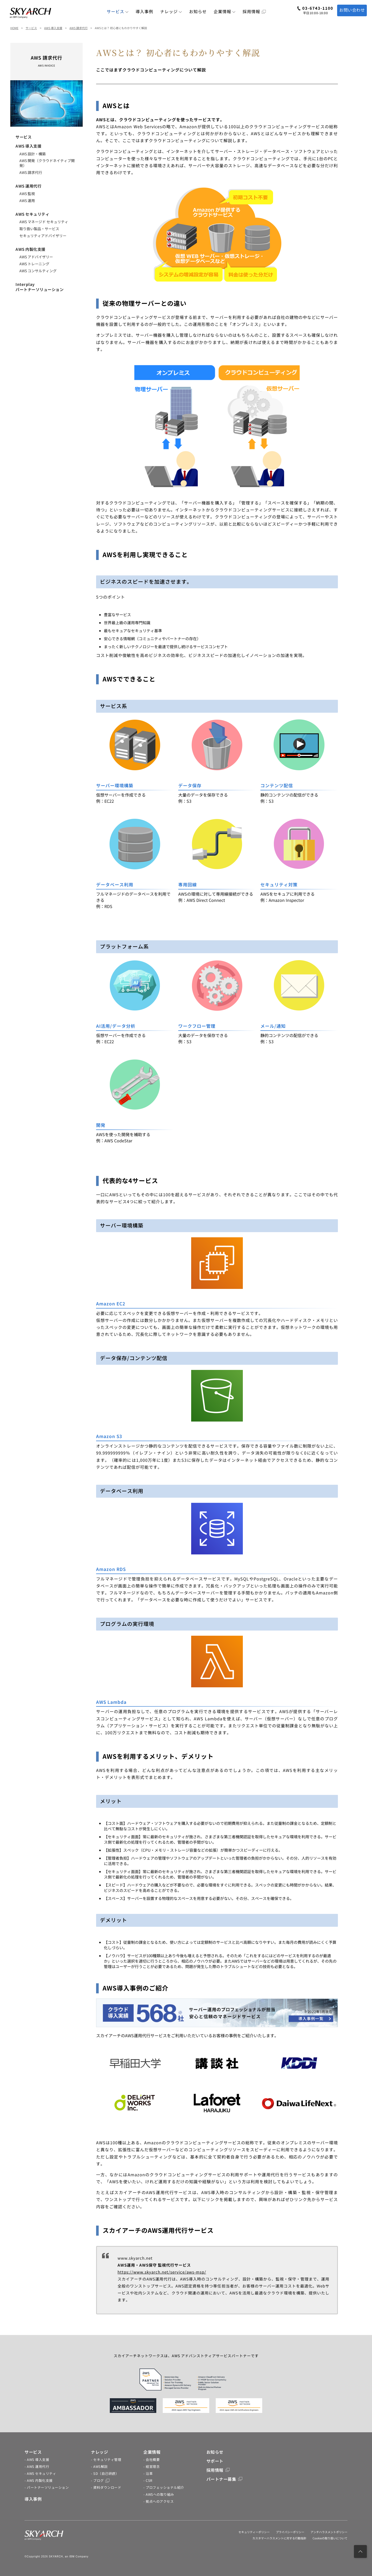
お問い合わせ (352, 10)
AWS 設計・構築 (32, 153)
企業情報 (225, 11)
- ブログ (100, 2480)
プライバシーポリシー (290, 2532)
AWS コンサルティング (38, 270)
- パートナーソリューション (47, 2487)
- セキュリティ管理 (106, 2459)
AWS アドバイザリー (36, 256)
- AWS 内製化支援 (39, 2480)
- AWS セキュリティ (40, 2473)
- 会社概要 (151, 2459)
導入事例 (144, 11)
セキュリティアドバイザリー (42, 235)
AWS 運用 (27, 200)
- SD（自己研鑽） (105, 2473)
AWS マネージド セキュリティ (43, 221)
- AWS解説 (99, 2466)
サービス (118, 11)
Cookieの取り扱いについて (330, 2538)
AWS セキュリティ (32, 214)
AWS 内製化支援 (30, 249)
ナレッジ (171, 11)
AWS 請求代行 (78, 28)
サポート (214, 2461)
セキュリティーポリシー (254, 2532)
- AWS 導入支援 (37, 2459)
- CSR (147, 2480)
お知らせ (198, 11)
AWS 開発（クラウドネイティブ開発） (47, 163)
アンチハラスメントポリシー (329, 2532)
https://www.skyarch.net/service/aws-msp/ (162, 2272)
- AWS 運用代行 (37, 2466)
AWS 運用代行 (28, 186)
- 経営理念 (151, 2466)
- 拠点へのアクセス (158, 2501)
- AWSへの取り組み (158, 2494)
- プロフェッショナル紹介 (163, 2487)
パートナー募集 (224, 2479)
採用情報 (254, 11)
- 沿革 (148, 2473)
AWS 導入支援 (53, 28)
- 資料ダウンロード (106, 2487)
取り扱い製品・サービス (39, 228)
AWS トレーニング (34, 263)
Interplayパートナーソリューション (40, 287)
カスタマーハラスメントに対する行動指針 (279, 2538)
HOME (14, 28)
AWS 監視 (27, 193)
